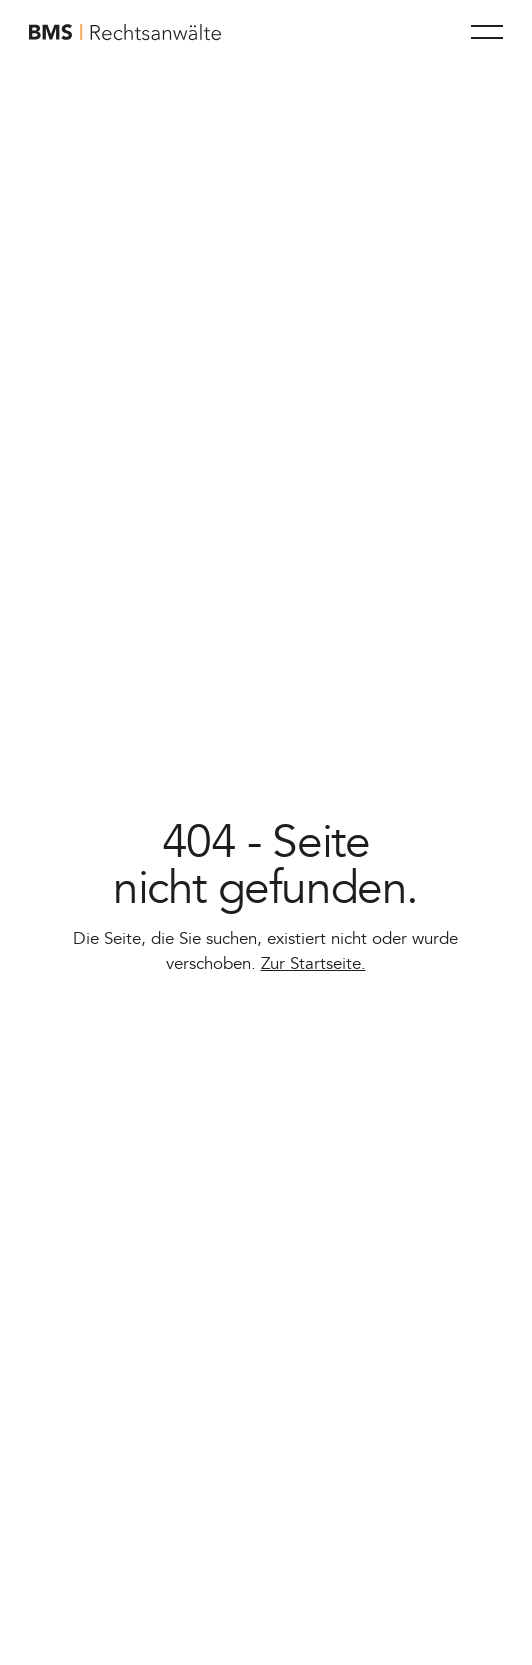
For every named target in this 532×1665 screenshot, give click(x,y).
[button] (487, 32)
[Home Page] (125, 32)
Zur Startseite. (313, 963)
